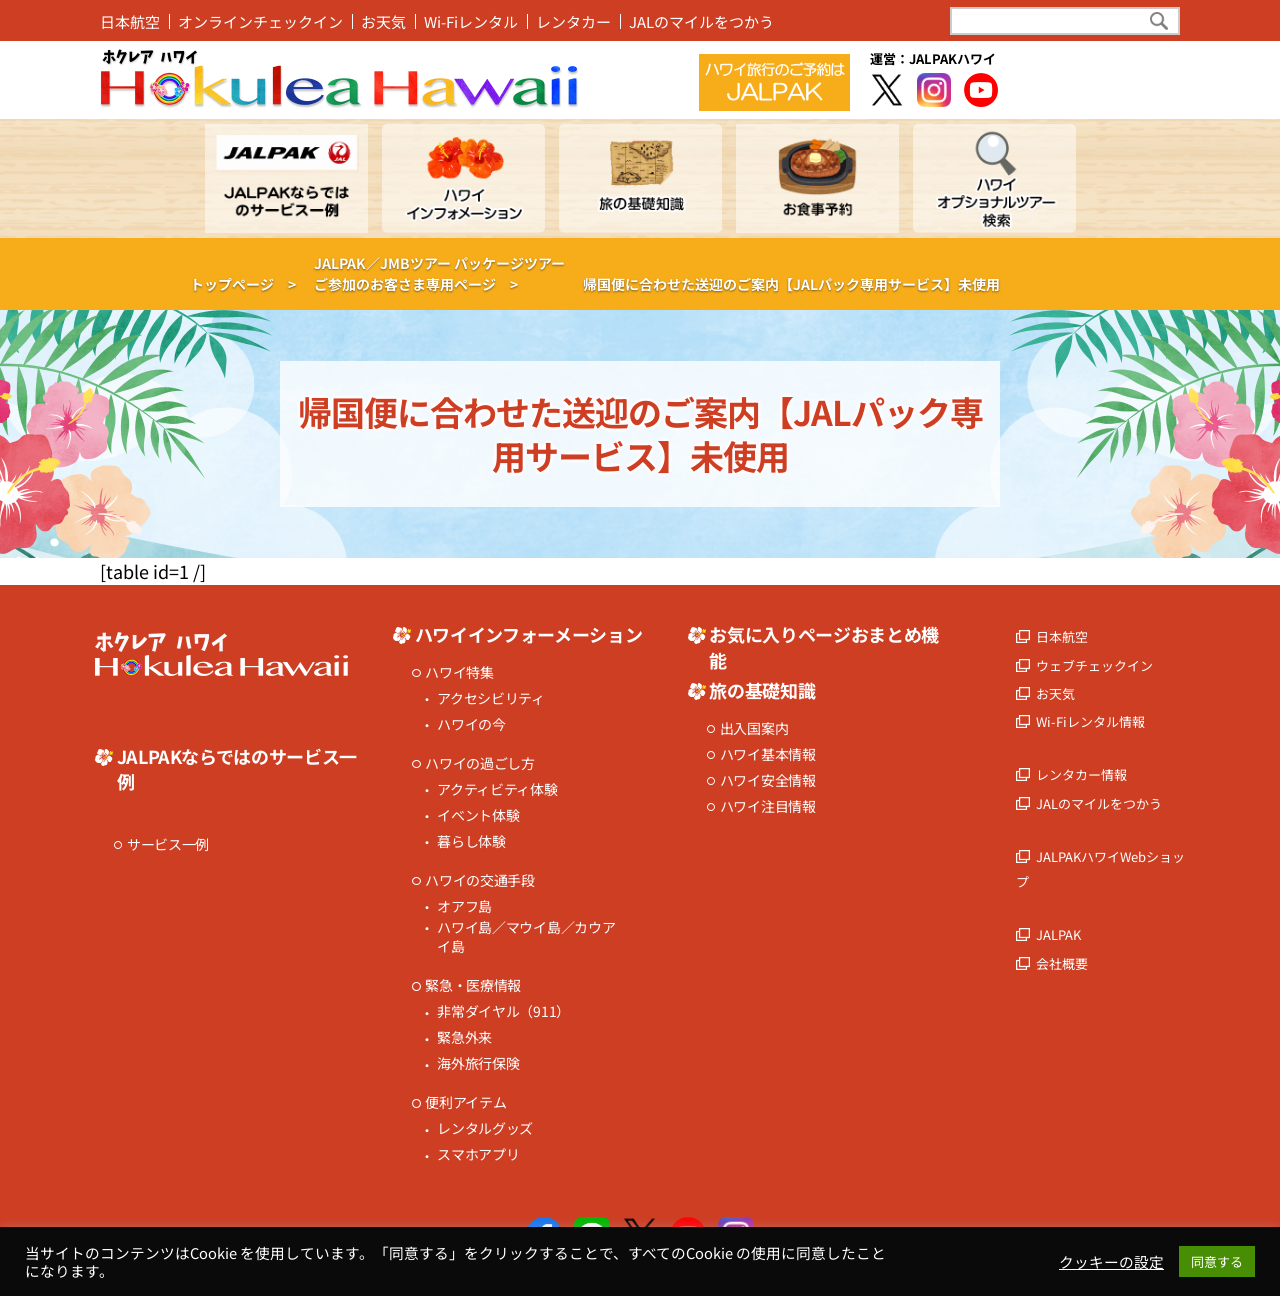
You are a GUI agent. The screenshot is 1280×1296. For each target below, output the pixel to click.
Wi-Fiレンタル (471, 21)
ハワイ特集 (459, 672)
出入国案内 (754, 728)
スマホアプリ (478, 1154)
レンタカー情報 (1081, 774)
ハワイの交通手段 (480, 880)
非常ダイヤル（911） (503, 1011)
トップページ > (243, 284)
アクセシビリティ (491, 698)
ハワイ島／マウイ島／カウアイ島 (526, 937)
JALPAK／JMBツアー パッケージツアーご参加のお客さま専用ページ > (439, 273)
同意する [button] (1217, 1261)
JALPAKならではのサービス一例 (237, 769)
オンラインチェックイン (260, 21)
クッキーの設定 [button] (1111, 1262)
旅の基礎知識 (762, 690)
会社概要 (1062, 963)
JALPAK (1058, 934)
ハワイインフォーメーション (528, 634)
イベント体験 (478, 815)
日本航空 (130, 21)
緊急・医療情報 (473, 985)
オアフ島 (464, 906)
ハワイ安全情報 (768, 780)
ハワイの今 (471, 724)
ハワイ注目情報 (768, 806)
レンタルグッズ (485, 1128)
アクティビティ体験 (497, 789)
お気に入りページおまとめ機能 (823, 647)
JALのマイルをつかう (701, 21)
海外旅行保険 (478, 1063)
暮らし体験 (471, 841)
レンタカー (573, 21)
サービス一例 (168, 844)
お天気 (383, 21)
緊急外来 (464, 1037)
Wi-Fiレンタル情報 (1090, 721)
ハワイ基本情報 (768, 754)
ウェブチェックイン (1094, 665)
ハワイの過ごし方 (480, 763)
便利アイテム (465, 1102)
